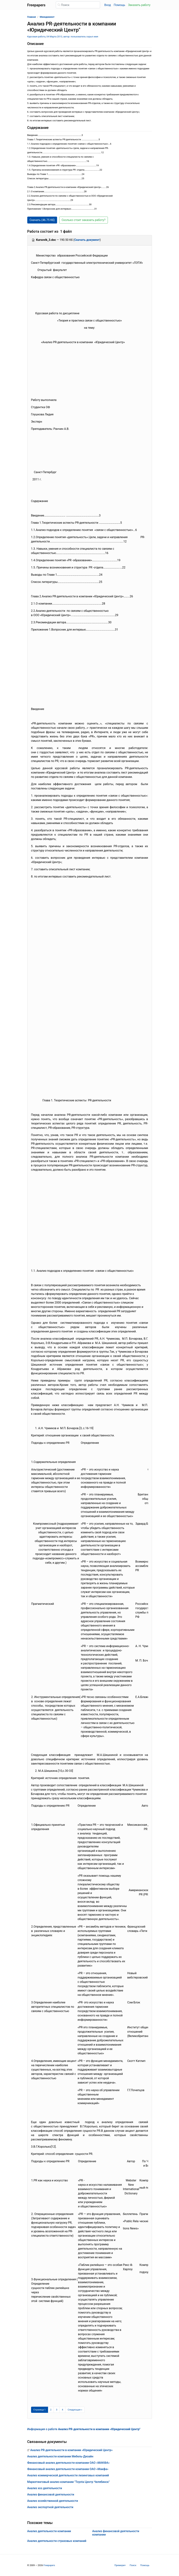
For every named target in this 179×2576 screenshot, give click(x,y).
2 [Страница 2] (50, 2409)
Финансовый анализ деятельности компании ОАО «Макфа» (67, 2469)
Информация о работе (84, 2429)
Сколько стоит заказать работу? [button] (83, 220)
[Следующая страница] (75, 2410)
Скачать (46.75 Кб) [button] (42, 220)
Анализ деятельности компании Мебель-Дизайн (60, 2456)
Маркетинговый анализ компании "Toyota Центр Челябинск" (68, 2482)
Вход (107, 5)
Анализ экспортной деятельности (50, 2507)
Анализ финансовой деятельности (50, 2494)
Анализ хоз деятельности (44, 2488)
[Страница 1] (39, 2410)
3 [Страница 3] (56, 2409)
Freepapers (49, 2565)
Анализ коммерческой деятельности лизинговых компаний (68, 2475)
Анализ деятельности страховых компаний (56, 2541)
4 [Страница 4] (62, 2409)
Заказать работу (139, 5)
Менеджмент (47, 17)
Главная (31, 17)
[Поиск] (78, 4)
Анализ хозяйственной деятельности (52, 2501)
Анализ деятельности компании (49, 2531)
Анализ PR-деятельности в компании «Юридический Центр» (71, 2450)
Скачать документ (87, 240)
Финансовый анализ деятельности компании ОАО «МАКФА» (68, 2462)
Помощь (119, 5)
